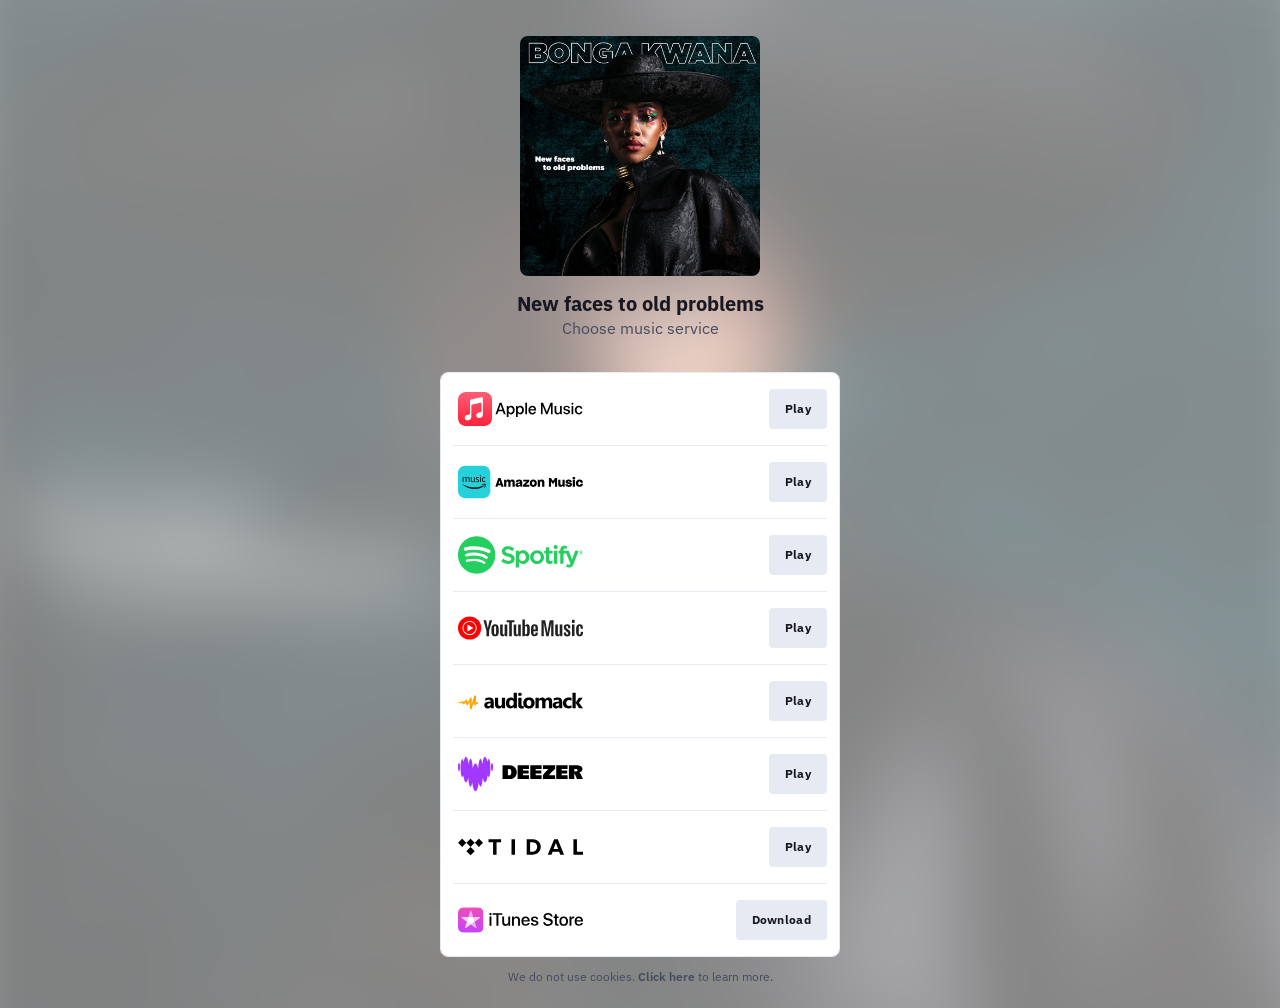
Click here (666, 976)
